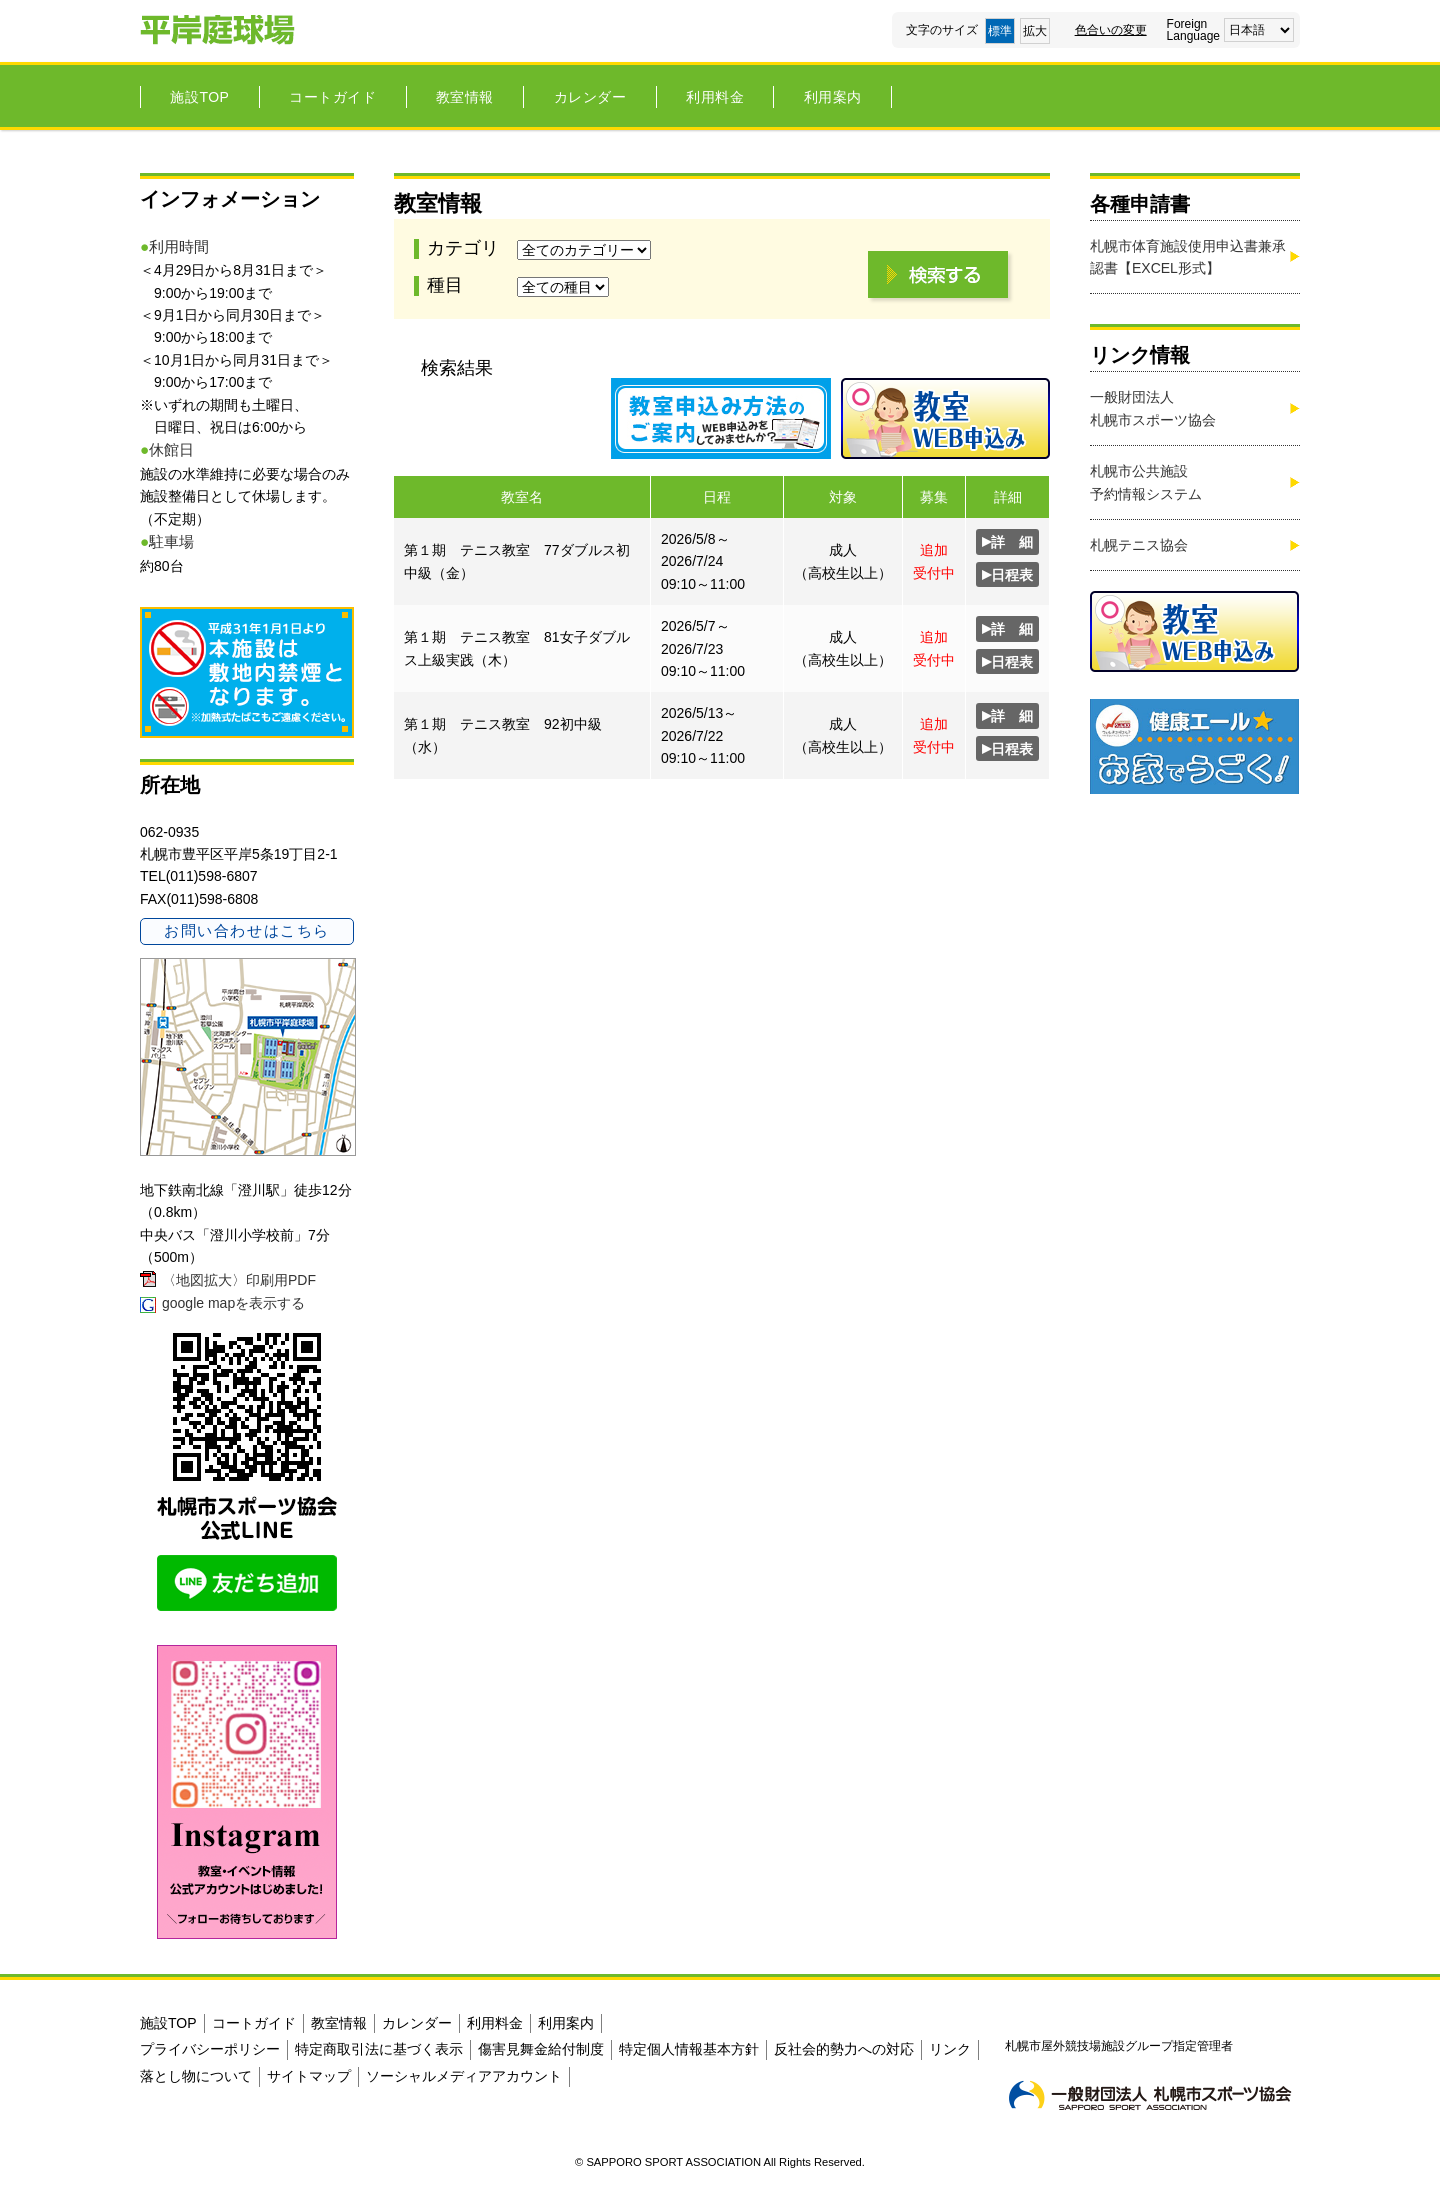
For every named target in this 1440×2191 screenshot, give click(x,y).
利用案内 (833, 97)
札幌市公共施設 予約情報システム (1146, 482)
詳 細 (1007, 541)
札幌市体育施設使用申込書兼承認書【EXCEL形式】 (1188, 257)
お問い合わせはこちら (246, 930)
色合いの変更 (1111, 30)
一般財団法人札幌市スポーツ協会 (1153, 408)
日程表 (1007, 574)
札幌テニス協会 (1139, 545)
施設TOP (199, 97)
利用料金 (715, 97)
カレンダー (590, 97)
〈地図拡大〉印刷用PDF (239, 1280)
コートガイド (332, 97)
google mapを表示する (233, 1303)
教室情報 (465, 97)
